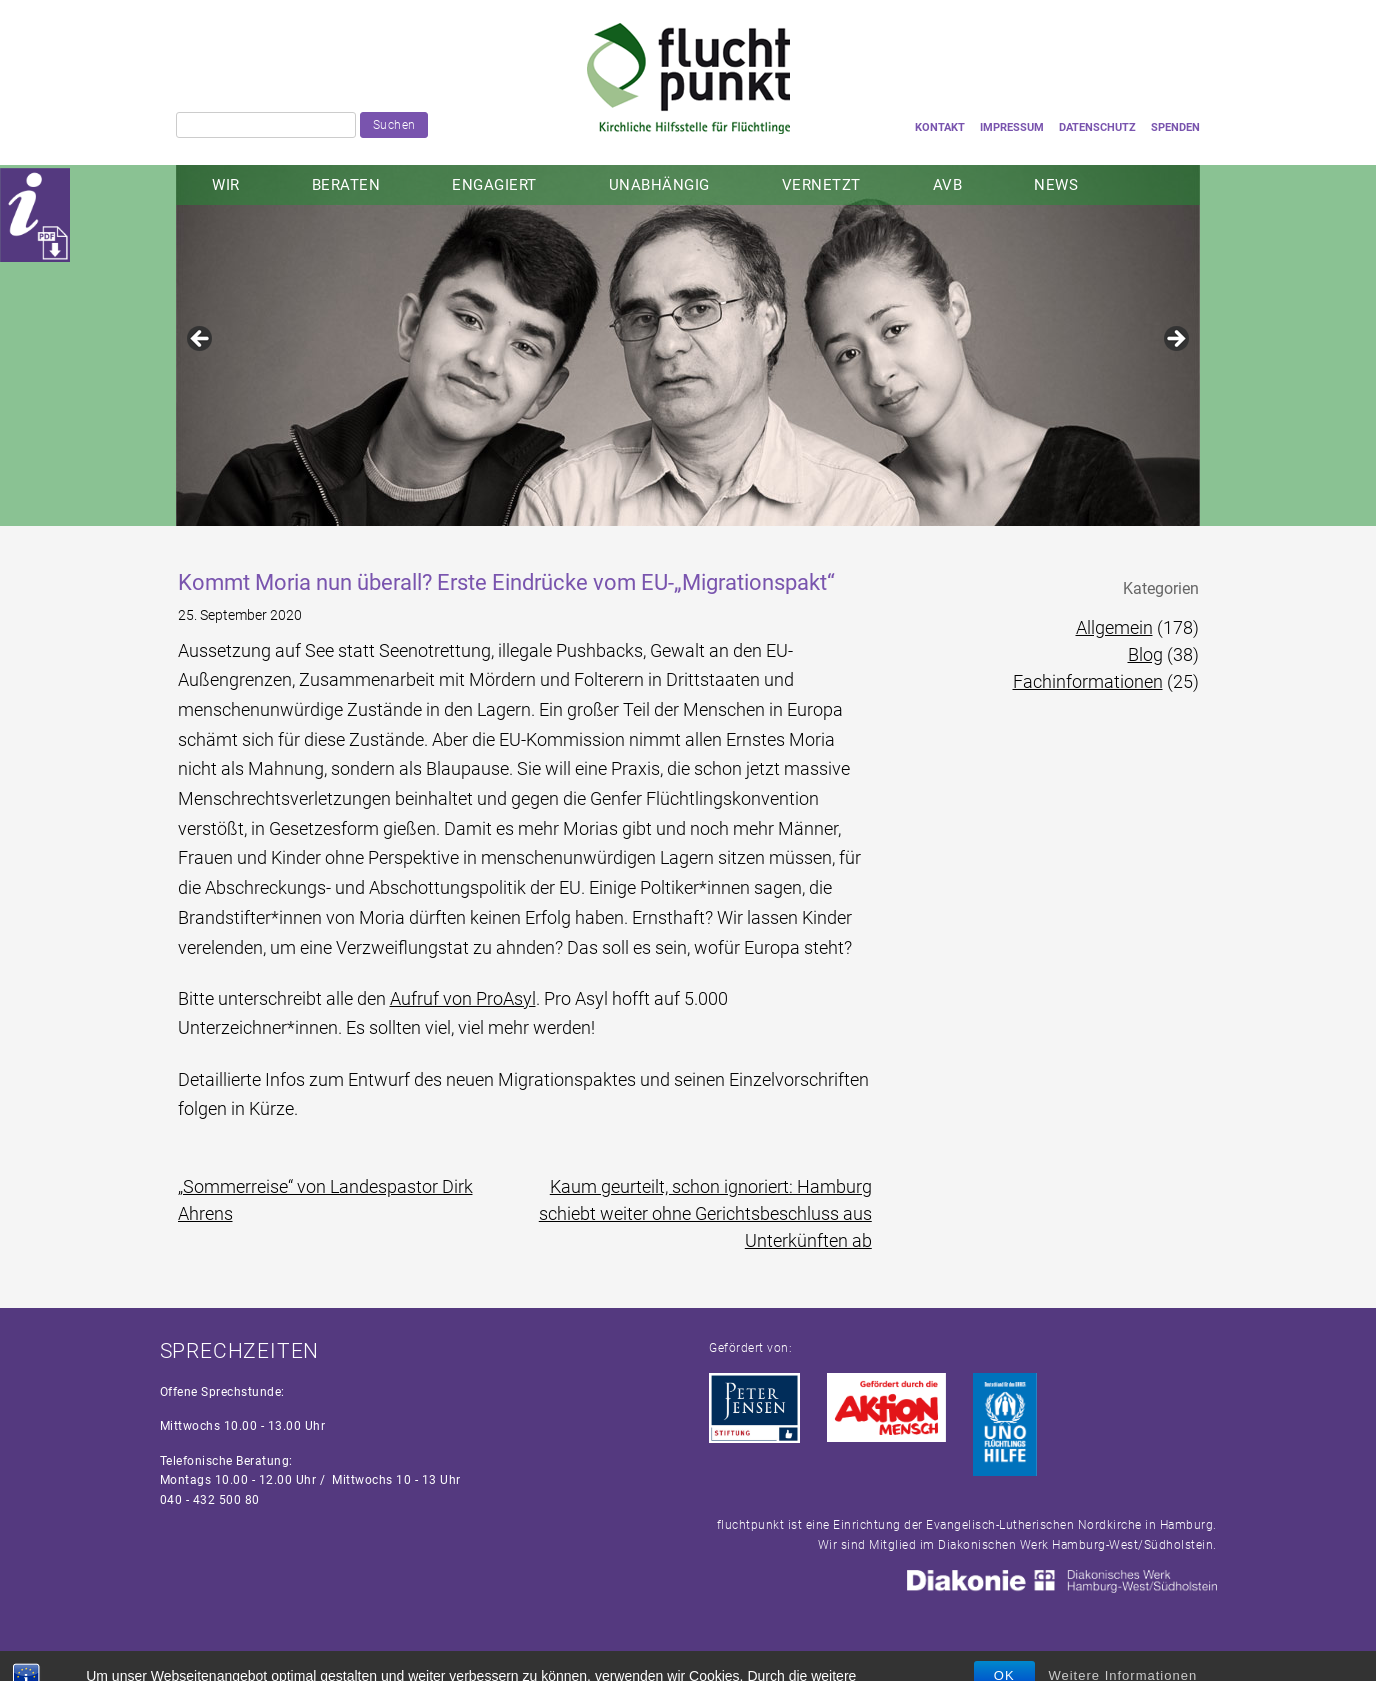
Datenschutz (1097, 127)
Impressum (1012, 127)
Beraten (346, 185)
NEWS (1056, 185)
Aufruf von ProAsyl (463, 998)
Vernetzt (821, 185)
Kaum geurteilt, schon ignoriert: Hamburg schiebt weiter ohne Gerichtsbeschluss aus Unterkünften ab (705, 1213)
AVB (948, 185)
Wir (226, 185)
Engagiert (494, 185)
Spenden (1175, 127)
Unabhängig (659, 185)
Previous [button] (201, 340)
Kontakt (940, 127)
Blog (1145, 654)
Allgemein (1114, 627)
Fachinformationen (1088, 681)
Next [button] (1175, 340)
